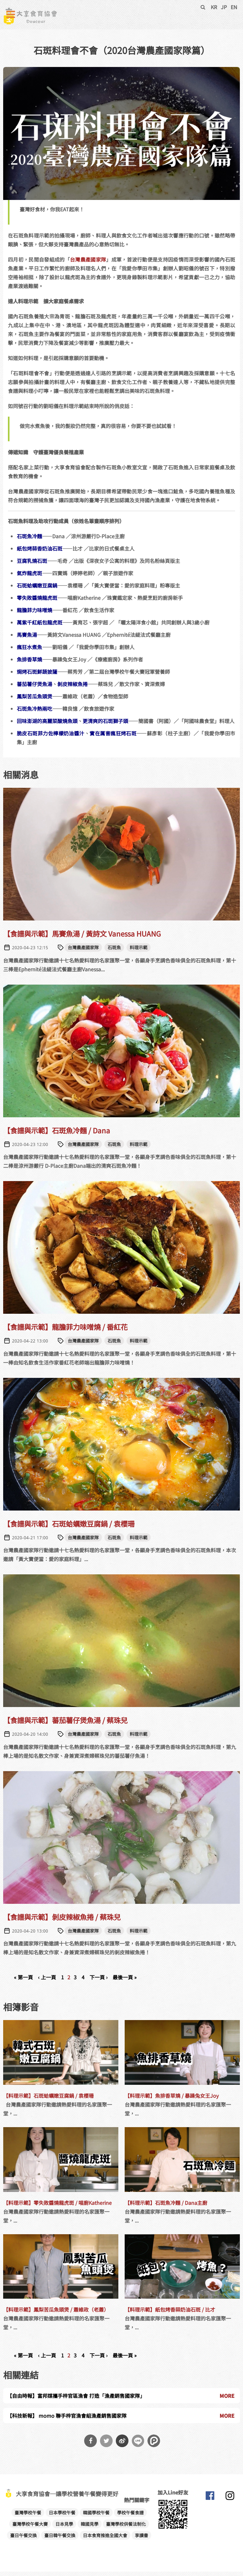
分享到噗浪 (153, 2445)
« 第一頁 (23, 1981)
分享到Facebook (90, 2445)
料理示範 (138, 952)
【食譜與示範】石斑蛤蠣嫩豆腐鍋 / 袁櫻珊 (68, 1528)
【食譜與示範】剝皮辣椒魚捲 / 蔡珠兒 (62, 1921)
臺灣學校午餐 (28, 2517)
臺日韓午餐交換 (59, 2540)
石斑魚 (114, 952)
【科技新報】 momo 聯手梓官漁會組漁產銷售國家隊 (67, 2420)
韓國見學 (89, 2528)
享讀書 (141, 2540)
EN (234, 7)
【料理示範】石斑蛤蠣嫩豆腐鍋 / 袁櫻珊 (48, 2100)
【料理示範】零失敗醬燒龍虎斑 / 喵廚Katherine (57, 2207)
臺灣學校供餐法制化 (126, 2528)
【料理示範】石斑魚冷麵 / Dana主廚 (166, 2207)
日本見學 (64, 2528)
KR (214, 7)
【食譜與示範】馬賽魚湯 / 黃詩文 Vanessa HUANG (82, 938)
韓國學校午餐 (96, 2517)
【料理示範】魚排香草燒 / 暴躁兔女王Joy (172, 2100)
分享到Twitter (106, 2445)
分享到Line (138, 2445)
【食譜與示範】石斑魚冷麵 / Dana (56, 1134)
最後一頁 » (125, 1981)
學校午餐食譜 (130, 2517)
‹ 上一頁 (47, 1981)
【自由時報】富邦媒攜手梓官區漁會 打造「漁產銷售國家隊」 (76, 2400)
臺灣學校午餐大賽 (30, 2528)
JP (224, 7)
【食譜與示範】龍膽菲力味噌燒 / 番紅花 (65, 1331)
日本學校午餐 (62, 2517)
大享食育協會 (210, 2501)
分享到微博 (122, 2445)
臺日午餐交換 (23, 2540)
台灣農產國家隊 (88, 264)
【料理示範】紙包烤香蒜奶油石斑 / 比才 (170, 2314)
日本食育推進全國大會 (105, 2540)
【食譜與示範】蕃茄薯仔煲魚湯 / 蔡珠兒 (65, 1724)
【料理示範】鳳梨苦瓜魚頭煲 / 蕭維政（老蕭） (56, 2314)
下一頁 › (99, 1981)
